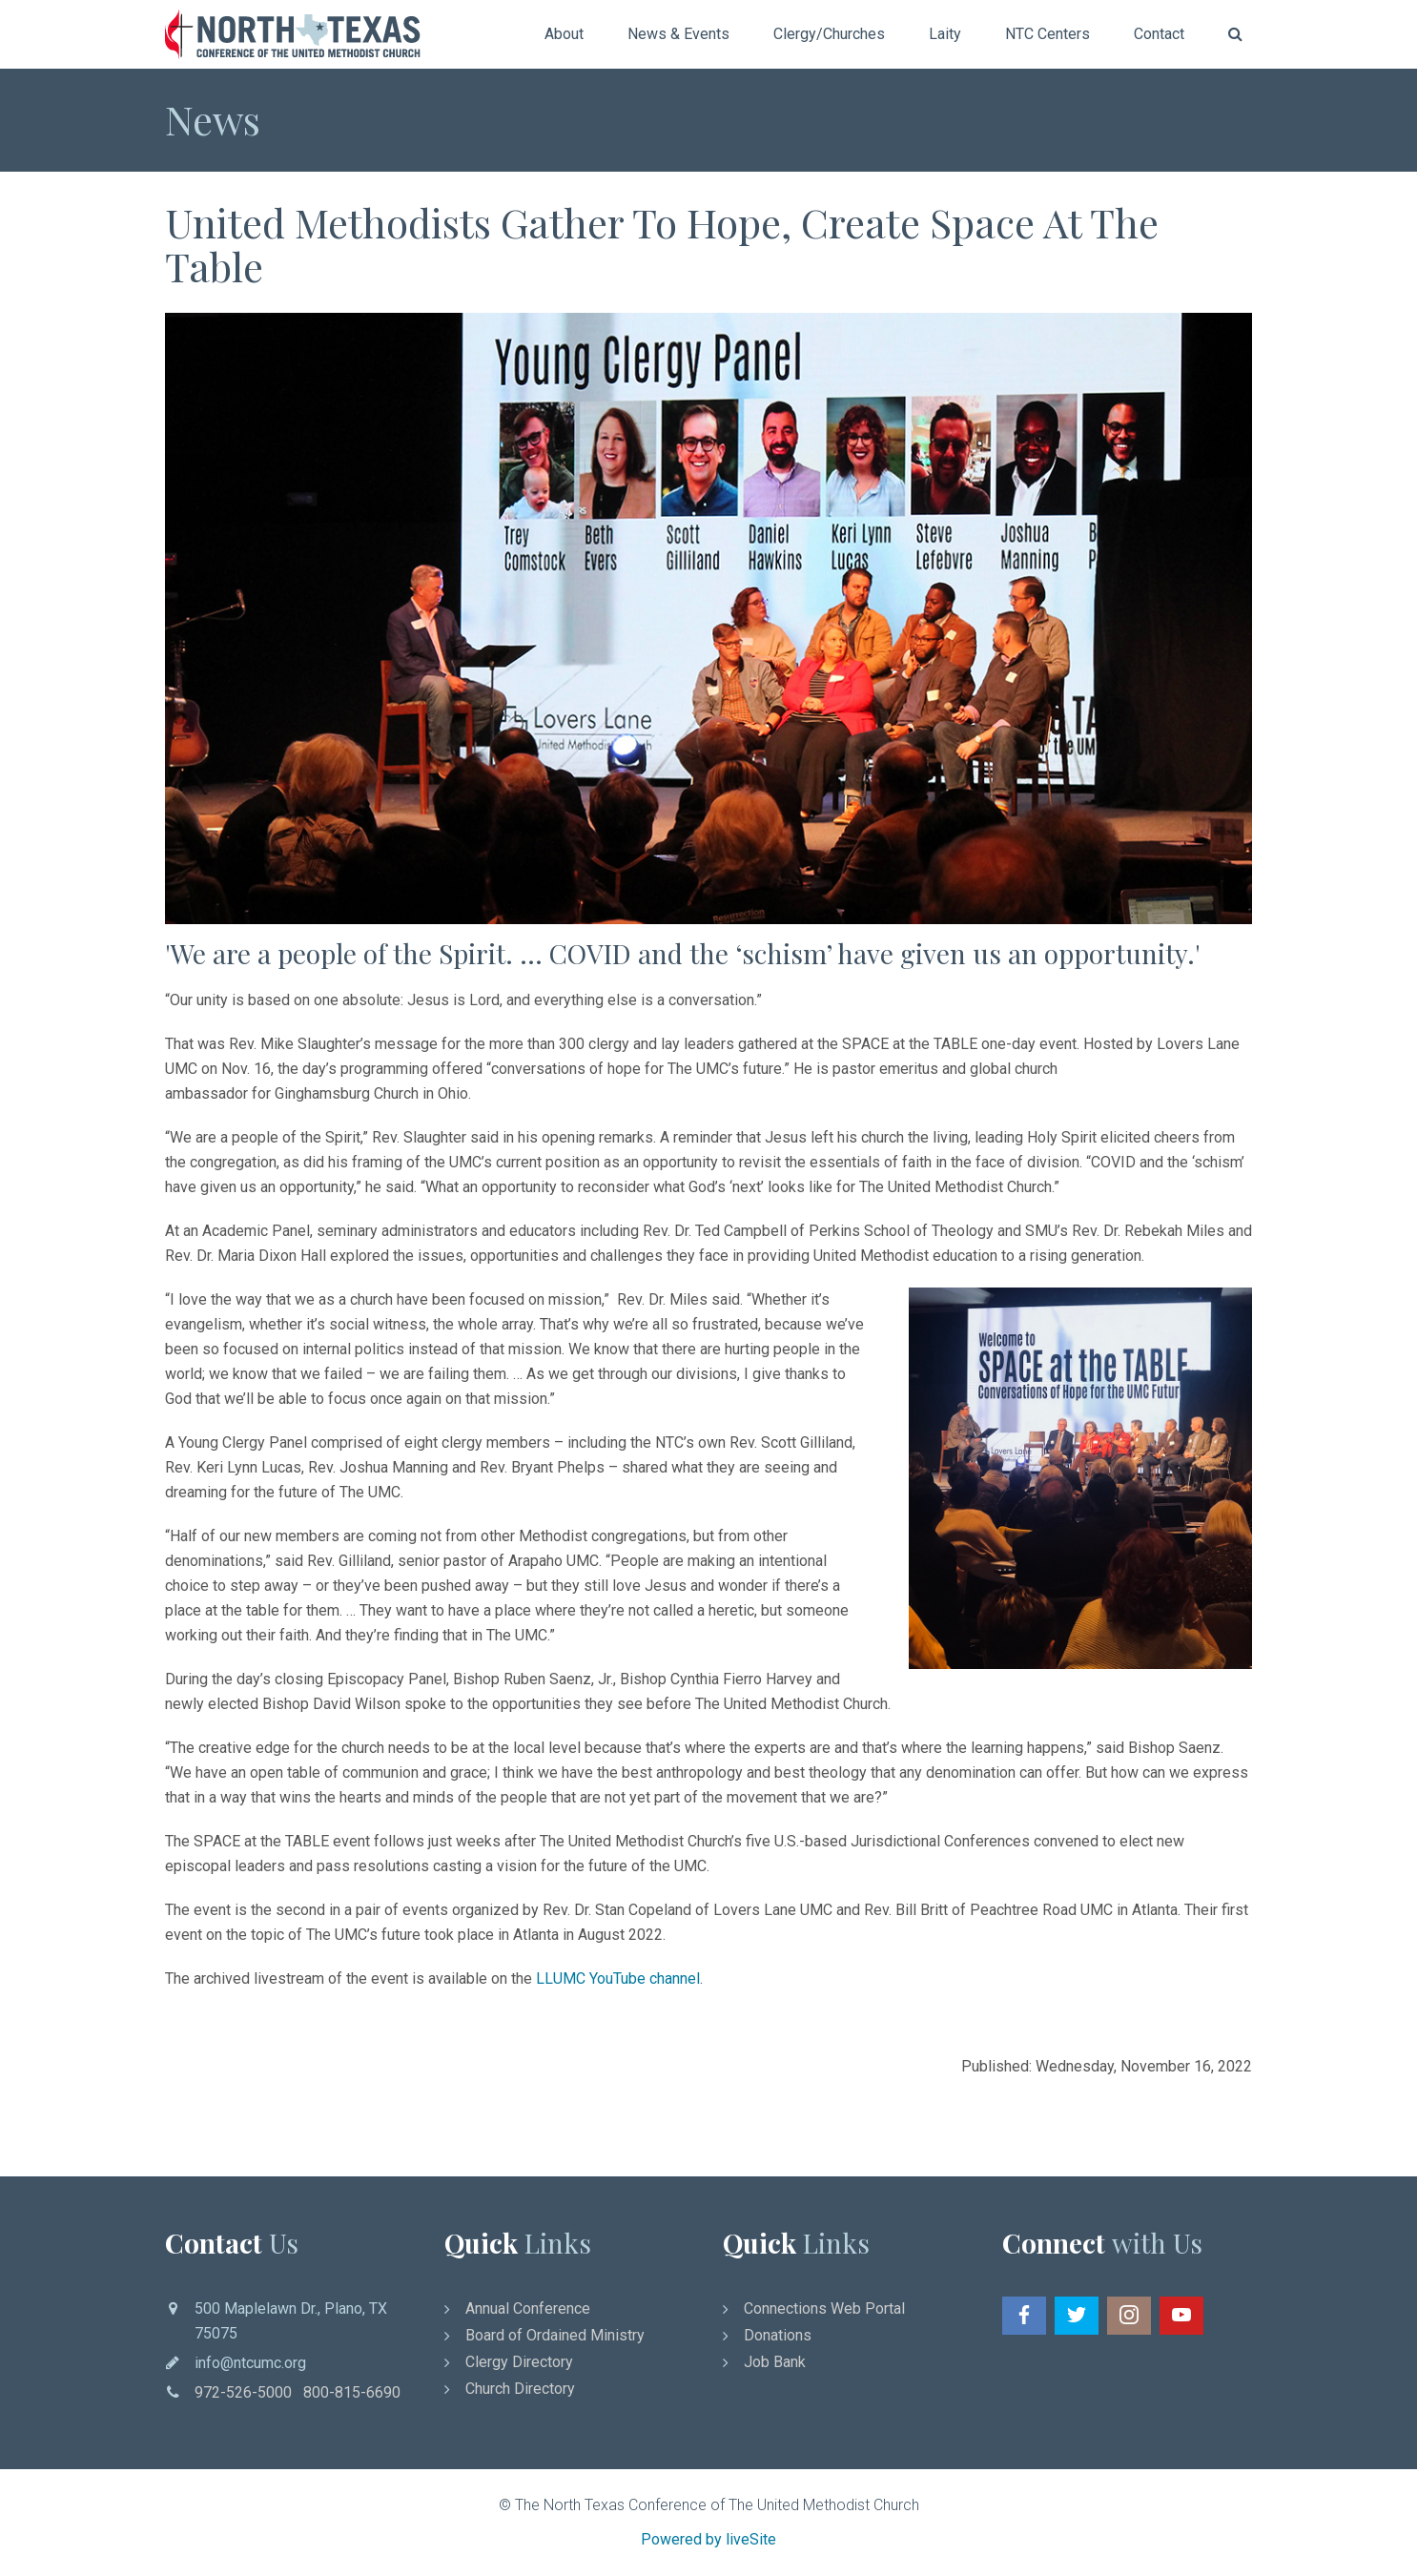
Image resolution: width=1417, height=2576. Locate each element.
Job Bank (775, 2362)
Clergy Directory (519, 2362)
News (212, 119)
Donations (777, 2335)
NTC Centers (1047, 34)
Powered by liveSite (708, 2539)
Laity (945, 34)
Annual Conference (527, 2308)
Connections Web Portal (824, 2308)
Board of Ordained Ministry (555, 2335)
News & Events (678, 34)
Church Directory (520, 2389)
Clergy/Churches (829, 34)
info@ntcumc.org (250, 2363)
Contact (1159, 34)
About (564, 34)
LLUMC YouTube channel (618, 1978)
